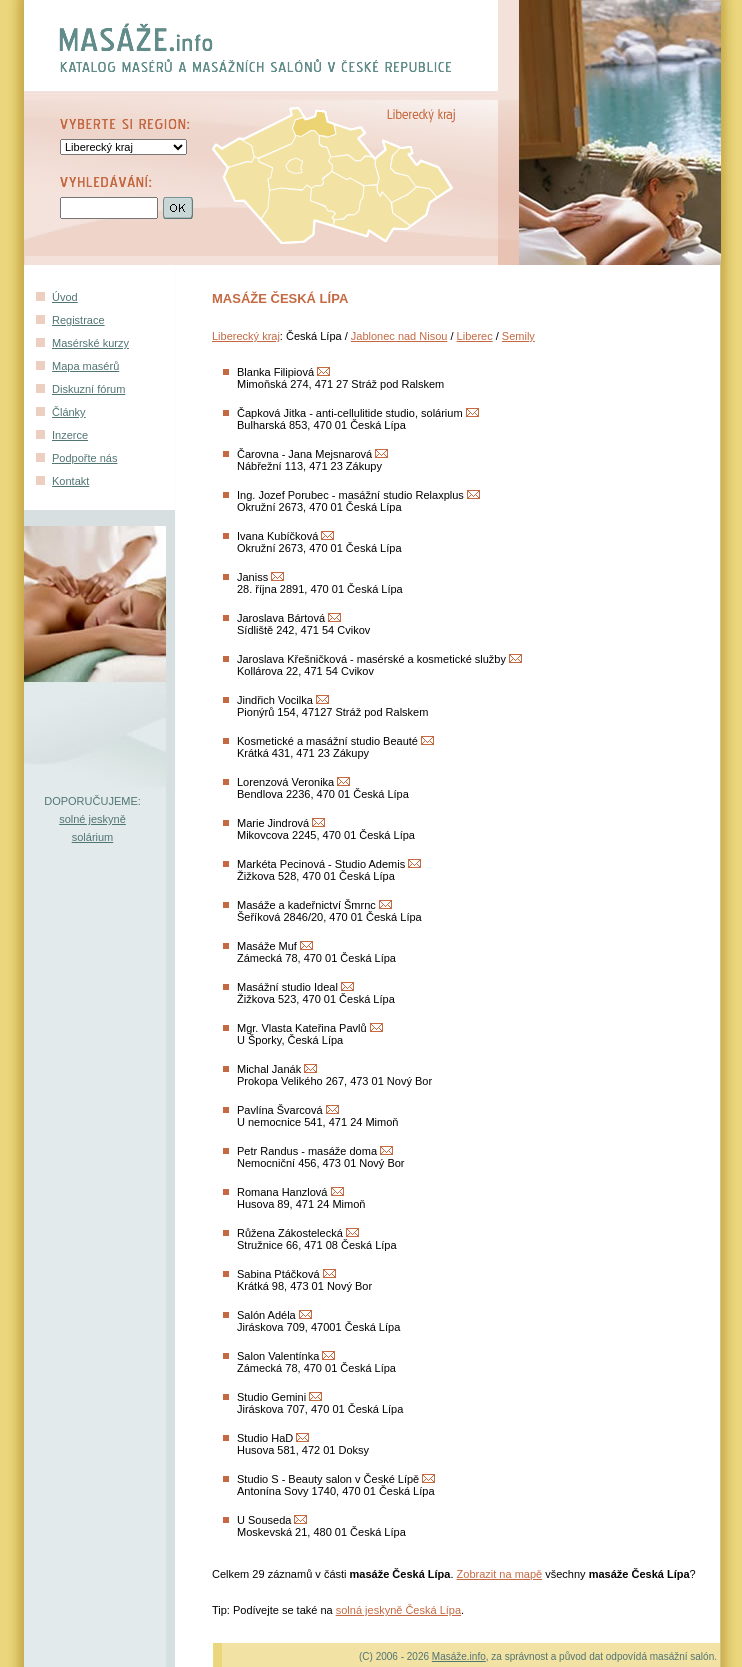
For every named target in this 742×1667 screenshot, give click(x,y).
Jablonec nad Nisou (399, 336)
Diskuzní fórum (88, 389)
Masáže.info (459, 1656)
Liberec (475, 336)
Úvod (65, 297)
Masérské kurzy (90, 343)
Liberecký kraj (246, 336)
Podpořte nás (84, 458)
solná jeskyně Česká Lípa (398, 1610)
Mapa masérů (85, 366)
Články (69, 412)
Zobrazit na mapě (500, 1574)
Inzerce (70, 435)
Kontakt (70, 481)
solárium (93, 837)
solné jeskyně (92, 819)
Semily (518, 336)
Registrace (78, 320)
